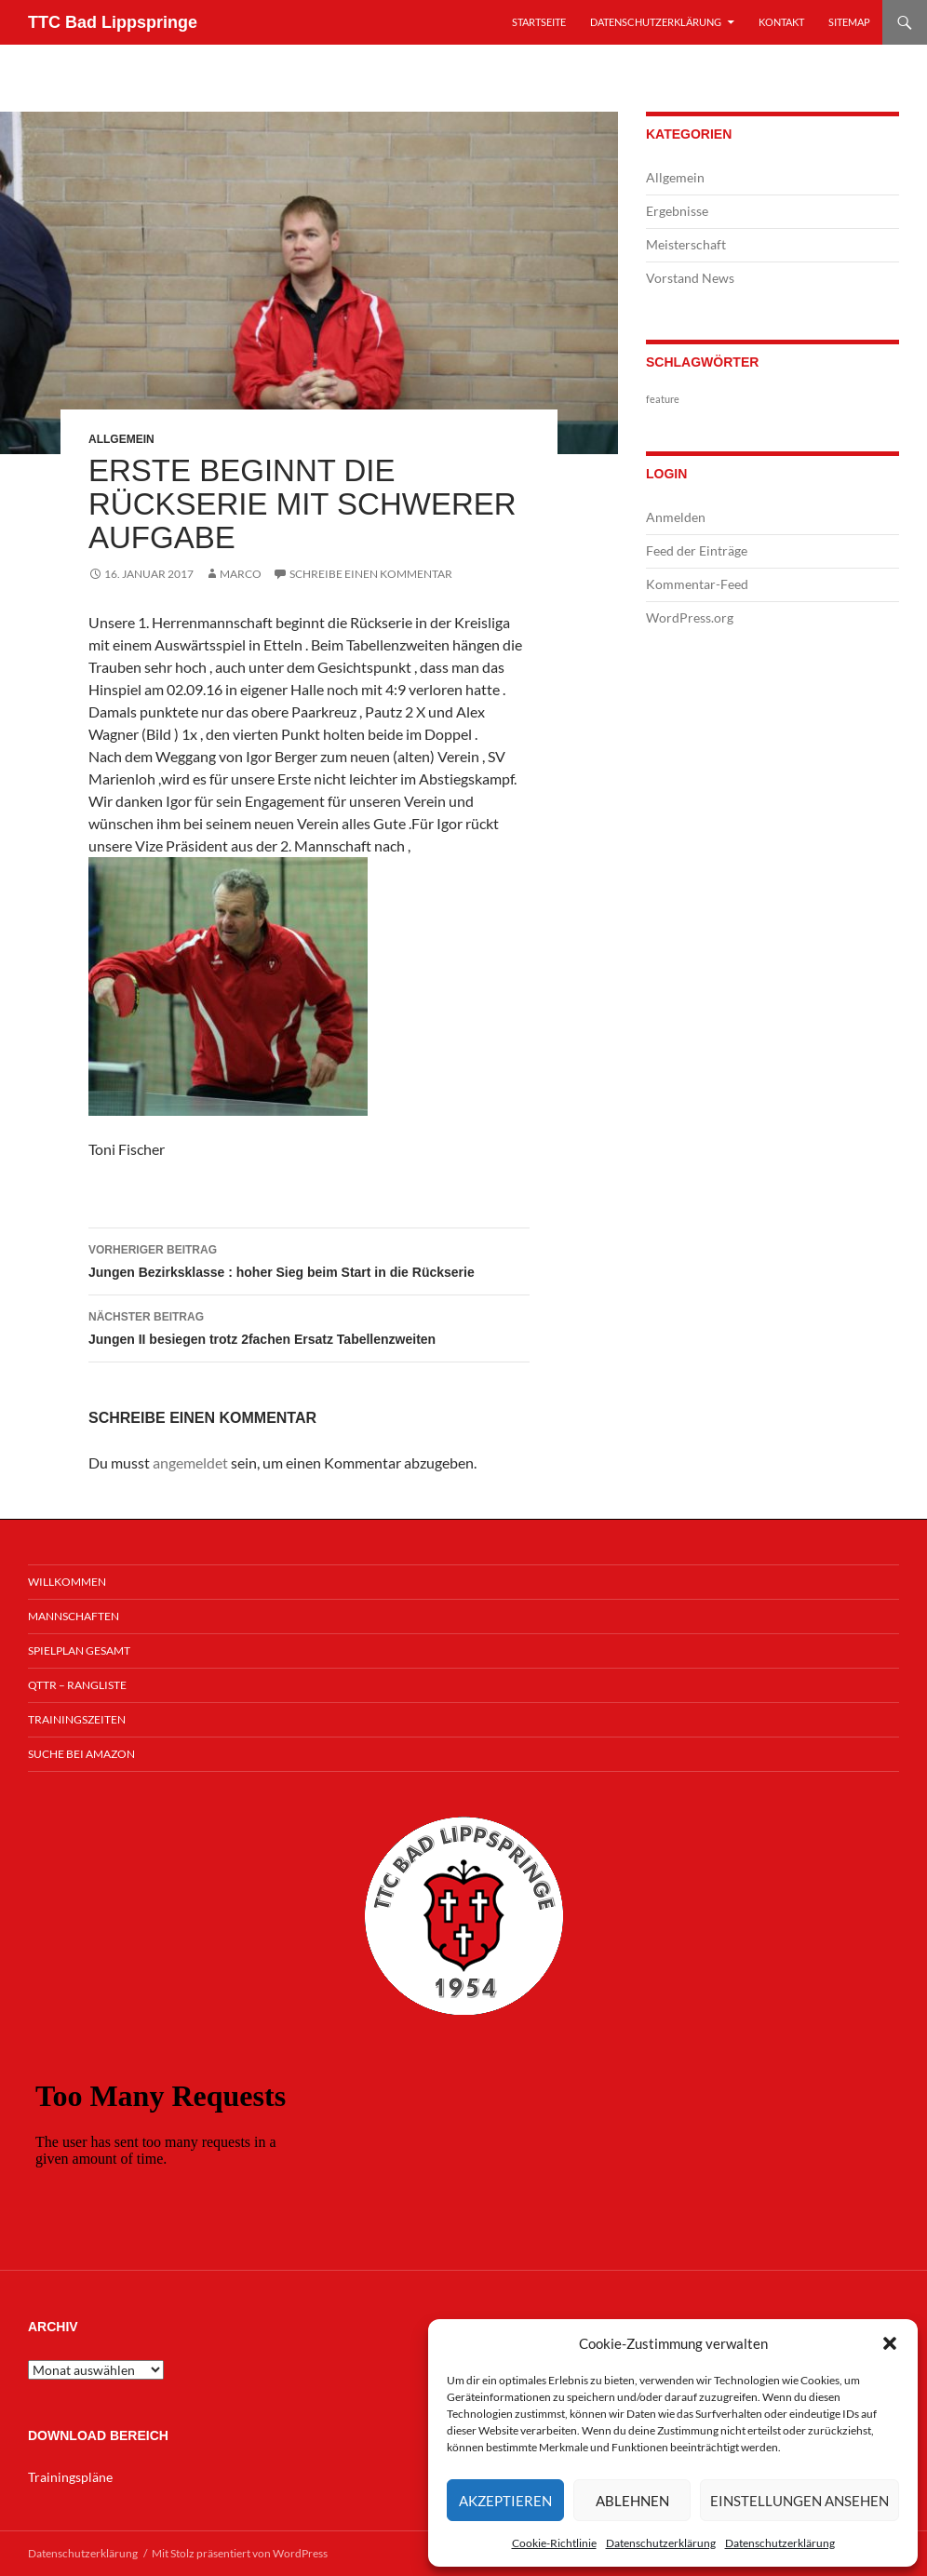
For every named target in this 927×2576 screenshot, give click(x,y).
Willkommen (67, 1582)
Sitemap (849, 22)
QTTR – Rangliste (77, 1685)
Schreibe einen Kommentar (370, 574)
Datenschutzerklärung (661, 2543)
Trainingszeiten (77, 1719)
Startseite (539, 22)
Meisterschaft (686, 244)
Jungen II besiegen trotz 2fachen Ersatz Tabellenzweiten (309, 1326)
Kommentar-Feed (697, 584)
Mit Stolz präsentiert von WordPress (240, 2553)
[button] (889, 2343)
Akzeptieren (505, 2500)
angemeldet (190, 1462)
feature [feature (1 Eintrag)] (662, 399)
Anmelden (675, 517)
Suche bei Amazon (81, 1754)
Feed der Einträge (696, 550)
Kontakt (781, 22)
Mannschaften (73, 1616)
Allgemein (121, 439)
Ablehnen (632, 2500)
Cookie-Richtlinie (554, 2543)
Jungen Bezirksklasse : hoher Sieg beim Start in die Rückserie (309, 1259)
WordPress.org (689, 617)
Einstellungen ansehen (799, 2500)
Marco (241, 574)
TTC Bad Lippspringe (112, 22)
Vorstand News (690, 278)
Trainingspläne (70, 2477)
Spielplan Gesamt (79, 1650)
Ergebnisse (677, 211)
